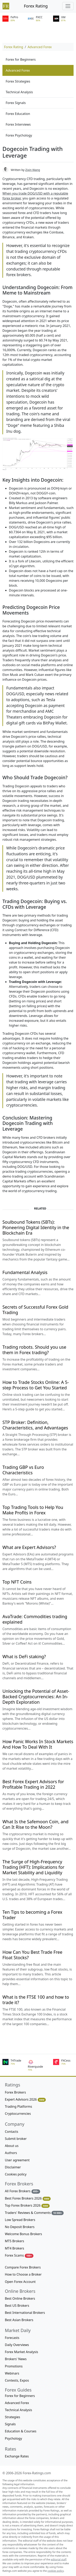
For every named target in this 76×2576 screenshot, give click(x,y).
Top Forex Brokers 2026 (27, 2205)
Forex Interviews (18, 124)
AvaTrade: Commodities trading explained (34, 1619)
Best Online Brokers (20, 2298)
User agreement (17, 2160)
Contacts (11, 2131)
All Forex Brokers (22, 2191)
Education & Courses (20, 2431)
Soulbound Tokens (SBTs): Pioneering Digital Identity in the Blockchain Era (35, 1227)
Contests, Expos (17, 2380)
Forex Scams (19, 2255)
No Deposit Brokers (19, 2227)
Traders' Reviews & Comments (34, 2212)
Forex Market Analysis (21, 2352)
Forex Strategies (18, 81)
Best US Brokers (17, 2305)
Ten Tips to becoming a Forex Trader (32, 1914)
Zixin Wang (32, 170)
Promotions (13, 2366)
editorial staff (58, 2559)
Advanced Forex (40, 47)
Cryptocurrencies (18, 2113)
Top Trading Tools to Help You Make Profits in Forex (32, 1510)
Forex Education (18, 113)
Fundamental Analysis (24, 1272)
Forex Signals (16, 103)
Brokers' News (16, 2359)
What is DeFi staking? (24, 1656)
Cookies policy (16, 2174)
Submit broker (16, 2138)
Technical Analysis (19, 92)
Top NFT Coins (17, 1582)
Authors (11, 2153)
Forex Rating (36, 6)
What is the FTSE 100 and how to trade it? (35, 1999)
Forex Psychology (19, 135)
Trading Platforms (18, 2106)
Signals (10, 2424)
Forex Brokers (15, 2092)
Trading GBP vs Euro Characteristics (23, 1470)
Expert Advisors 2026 (25, 2099)
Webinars (12, 2373)
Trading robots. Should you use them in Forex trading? (34, 1349)
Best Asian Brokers (19, 2320)
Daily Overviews (17, 2345)
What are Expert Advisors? (29, 1547)
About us (11, 2145)
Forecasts (12, 2337)
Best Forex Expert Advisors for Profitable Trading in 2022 (33, 1784)
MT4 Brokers (14, 2248)
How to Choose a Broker (23, 2274)
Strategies (12, 2417)
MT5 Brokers (14, 2241)
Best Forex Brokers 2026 (28, 2198)
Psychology (13, 2438)
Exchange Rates (17, 2456)
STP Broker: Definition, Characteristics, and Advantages (35, 1425)
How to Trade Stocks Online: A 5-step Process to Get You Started (35, 1385)
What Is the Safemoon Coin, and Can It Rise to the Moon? (35, 1824)
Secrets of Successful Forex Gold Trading (35, 1309)
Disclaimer (13, 2167)
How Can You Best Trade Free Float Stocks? (32, 1954)
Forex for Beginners (21, 59)
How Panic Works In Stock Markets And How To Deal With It (37, 1744)
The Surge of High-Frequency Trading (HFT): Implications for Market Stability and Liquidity (33, 1867)
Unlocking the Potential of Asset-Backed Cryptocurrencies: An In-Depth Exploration (35, 1696)
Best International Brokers (25, 2312)
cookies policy (55, 2571)
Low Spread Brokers (20, 2220)
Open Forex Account (20, 2281)
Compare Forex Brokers (23, 2267)
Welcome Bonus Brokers (23, 2234)
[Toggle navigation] (68, 6)
